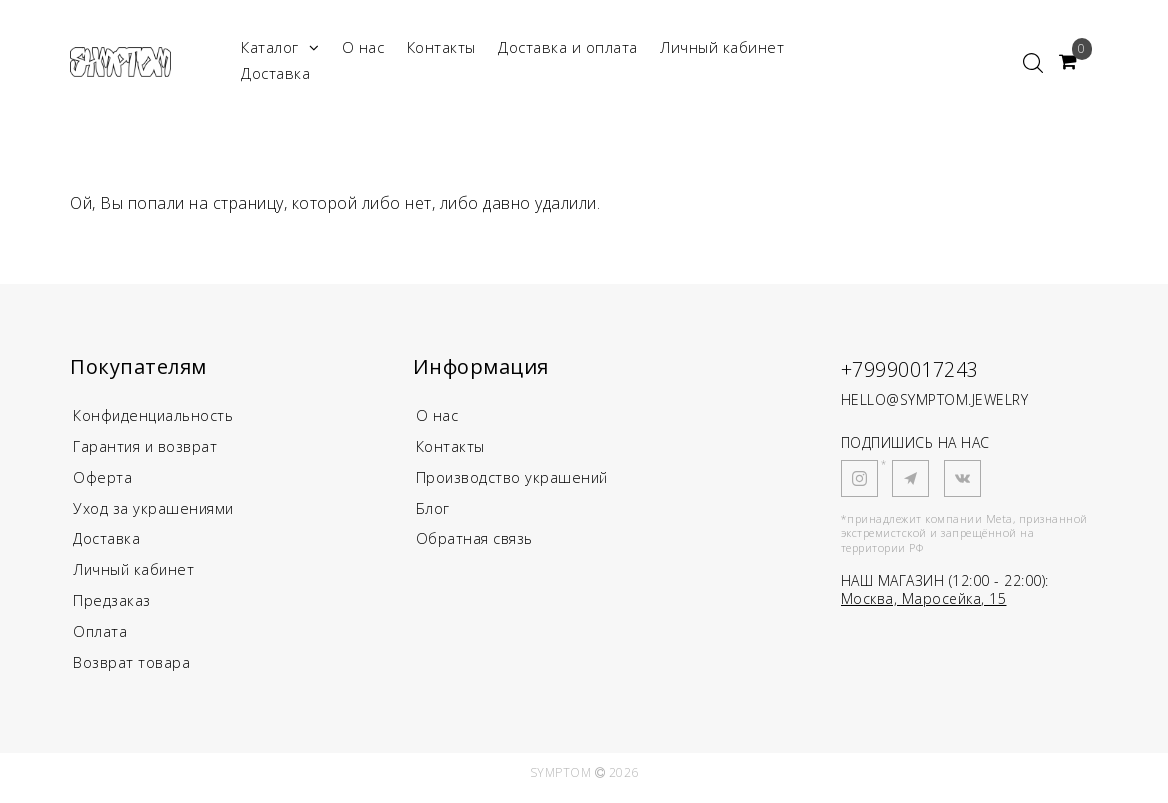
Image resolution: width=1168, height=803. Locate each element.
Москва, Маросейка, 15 (924, 598)
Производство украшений (514, 480)
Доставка (275, 73)
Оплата (100, 640)
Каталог (280, 47)
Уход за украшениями (155, 512)
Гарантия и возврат (147, 448)
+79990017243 (922, 368)
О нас (363, 47)
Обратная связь (476, 544)
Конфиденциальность (155, 416)
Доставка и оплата (568, 47)
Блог (433, 512)
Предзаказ (112, 608)
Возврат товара (132, 672)
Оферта (102, 480)
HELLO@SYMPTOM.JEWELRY (935, 399)
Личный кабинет (722, 47)
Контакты (441, 47)
